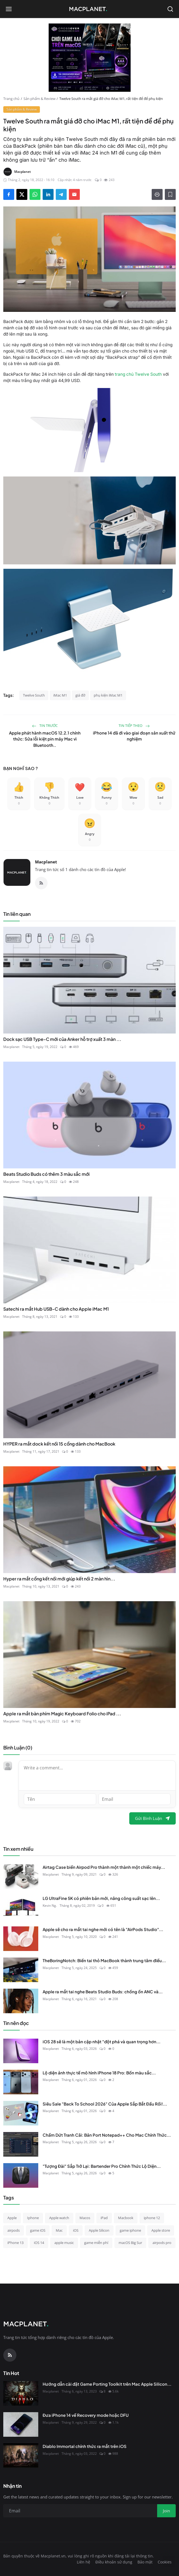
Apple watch (59, 2217)
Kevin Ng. (50, 1905)
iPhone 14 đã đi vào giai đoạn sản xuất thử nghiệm (134, 736)
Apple (12, 2217)
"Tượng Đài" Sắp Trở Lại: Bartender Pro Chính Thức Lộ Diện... (102, 2166)
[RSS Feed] (41, 883)
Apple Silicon (99, 2230)
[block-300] (90, 57)
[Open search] (170, 9)
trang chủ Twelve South (138, 374)
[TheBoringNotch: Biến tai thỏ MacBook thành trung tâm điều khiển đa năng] (20, 1970)
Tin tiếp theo (134, 725)
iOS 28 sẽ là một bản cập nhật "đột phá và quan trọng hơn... (101, 2041)
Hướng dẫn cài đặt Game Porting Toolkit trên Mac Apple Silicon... (107, 2383)
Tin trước (45, 725)
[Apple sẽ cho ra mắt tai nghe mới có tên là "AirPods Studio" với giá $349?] (20, 1938)
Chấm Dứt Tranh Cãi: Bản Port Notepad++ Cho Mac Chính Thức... (107, 2134)
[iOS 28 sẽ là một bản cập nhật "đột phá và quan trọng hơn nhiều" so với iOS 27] (20, 2051)
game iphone (130, 2230)
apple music (64, 2242)
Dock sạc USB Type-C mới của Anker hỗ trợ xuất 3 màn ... (62, 1039)
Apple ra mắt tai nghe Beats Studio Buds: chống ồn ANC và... (103, 1991)
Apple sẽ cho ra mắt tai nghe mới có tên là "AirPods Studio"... (103, 1929)
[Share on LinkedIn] (48, 194)
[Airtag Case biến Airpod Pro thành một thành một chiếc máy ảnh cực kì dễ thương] (20, 1876)
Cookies (165, 2562)
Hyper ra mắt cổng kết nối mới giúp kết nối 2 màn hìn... (59, 1579)
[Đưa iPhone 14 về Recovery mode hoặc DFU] (20, 2424)
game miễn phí (96, 2242)
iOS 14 (39, 2242)
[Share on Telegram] (61, 194)
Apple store (160, 2230)
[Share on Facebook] (8, 194)
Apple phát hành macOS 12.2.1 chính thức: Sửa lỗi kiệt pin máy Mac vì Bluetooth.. (45, 739)
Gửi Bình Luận (152, 1818)
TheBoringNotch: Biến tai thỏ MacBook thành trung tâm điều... (104, 1960)
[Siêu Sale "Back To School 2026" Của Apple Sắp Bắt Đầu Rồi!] (20, 2113)
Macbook (125, 2217)
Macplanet (46, 861)
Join (166, 2510)
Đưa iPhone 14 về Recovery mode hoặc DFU (86, 2415)
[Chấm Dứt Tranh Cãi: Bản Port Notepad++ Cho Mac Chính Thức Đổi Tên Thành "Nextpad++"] (20, 2144)
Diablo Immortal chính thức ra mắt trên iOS (85, 2446)
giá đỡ (80, 695)
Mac (59, 2230)
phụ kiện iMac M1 (108, 695)
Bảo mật (144, 2562)
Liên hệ (83, 2562)
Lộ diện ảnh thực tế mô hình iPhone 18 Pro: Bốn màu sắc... (99, 2072)
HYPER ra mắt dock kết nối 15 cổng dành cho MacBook (59, 1444)
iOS (75, 2230)
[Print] (157, 194)
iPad (104, 2217)
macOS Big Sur (130, 2242)
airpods (13, 2230)
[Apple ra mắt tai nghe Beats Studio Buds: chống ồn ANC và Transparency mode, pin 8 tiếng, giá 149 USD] (20, 2001)
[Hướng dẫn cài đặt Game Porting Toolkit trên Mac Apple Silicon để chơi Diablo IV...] (20, 2393)
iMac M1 (60, 695)
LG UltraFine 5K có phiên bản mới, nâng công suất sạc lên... (101, 1898)
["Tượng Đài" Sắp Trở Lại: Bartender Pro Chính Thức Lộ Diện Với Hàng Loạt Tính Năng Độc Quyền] (20, 2175)
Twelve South (34, 695)
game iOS (37, 2230)
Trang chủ (11, 98)
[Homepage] (89, 9)
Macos (85, 2217)
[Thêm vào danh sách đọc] (170, 194)
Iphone (33, 2217)
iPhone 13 (15, 2242)
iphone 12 (152, 2217)
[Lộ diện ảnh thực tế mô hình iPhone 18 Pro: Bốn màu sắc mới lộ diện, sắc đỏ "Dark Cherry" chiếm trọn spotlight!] (20, 2082)
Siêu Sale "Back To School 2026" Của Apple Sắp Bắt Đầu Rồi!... (105, 2103)
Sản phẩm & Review (39, 98)
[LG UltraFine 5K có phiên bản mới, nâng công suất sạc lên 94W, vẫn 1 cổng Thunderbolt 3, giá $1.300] (20, 1907)
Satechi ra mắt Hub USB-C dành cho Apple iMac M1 (56, 1309)
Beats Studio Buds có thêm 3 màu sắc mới (46, 1174)
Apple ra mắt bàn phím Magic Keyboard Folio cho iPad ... (62, 1713)
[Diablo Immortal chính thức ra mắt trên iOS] (20, 2455)
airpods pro (161, 2242)
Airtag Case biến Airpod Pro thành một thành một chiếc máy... (104, 1867)
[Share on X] (21, 194)
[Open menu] (8, 9)
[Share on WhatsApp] (35, 194)
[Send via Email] (74, 194)
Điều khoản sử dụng (113, 2562)
